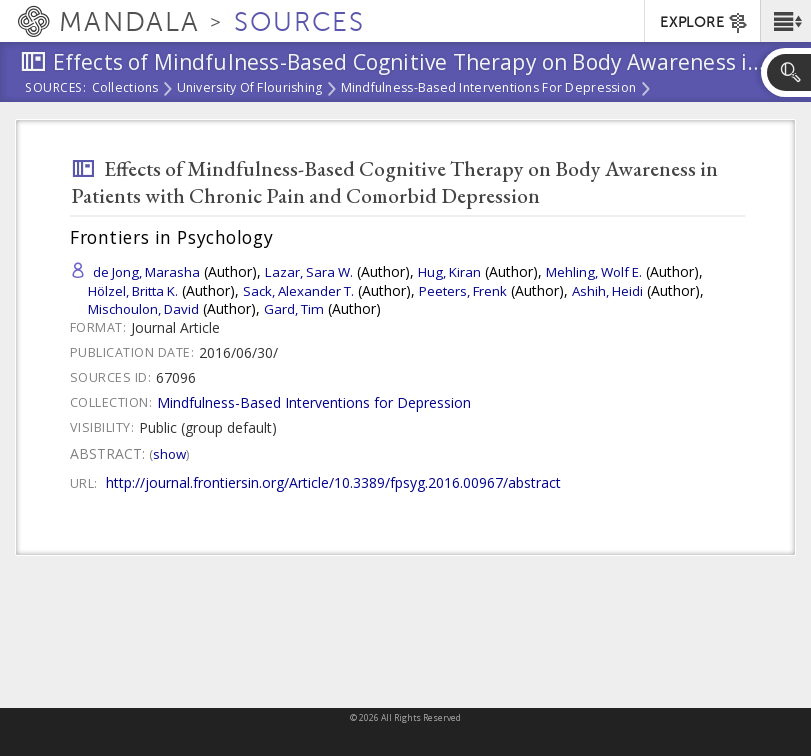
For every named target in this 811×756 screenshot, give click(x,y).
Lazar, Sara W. (309, 272)
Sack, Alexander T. (298, 291)
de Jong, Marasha (146, 272)
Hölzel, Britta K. (133, 291)
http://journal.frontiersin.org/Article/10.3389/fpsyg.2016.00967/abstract (333, 482)
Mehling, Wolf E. (594, 272)
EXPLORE (704, 23)
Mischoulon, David (143, 309)
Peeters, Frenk (463, 291)
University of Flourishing (250, 89)
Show (169, 454)
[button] (785, 21)
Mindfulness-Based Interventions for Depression (489, 89)
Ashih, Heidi (607, 291)
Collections (125, 89)
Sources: (56, 89)
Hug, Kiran (449, 272)
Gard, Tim (294, 309)
